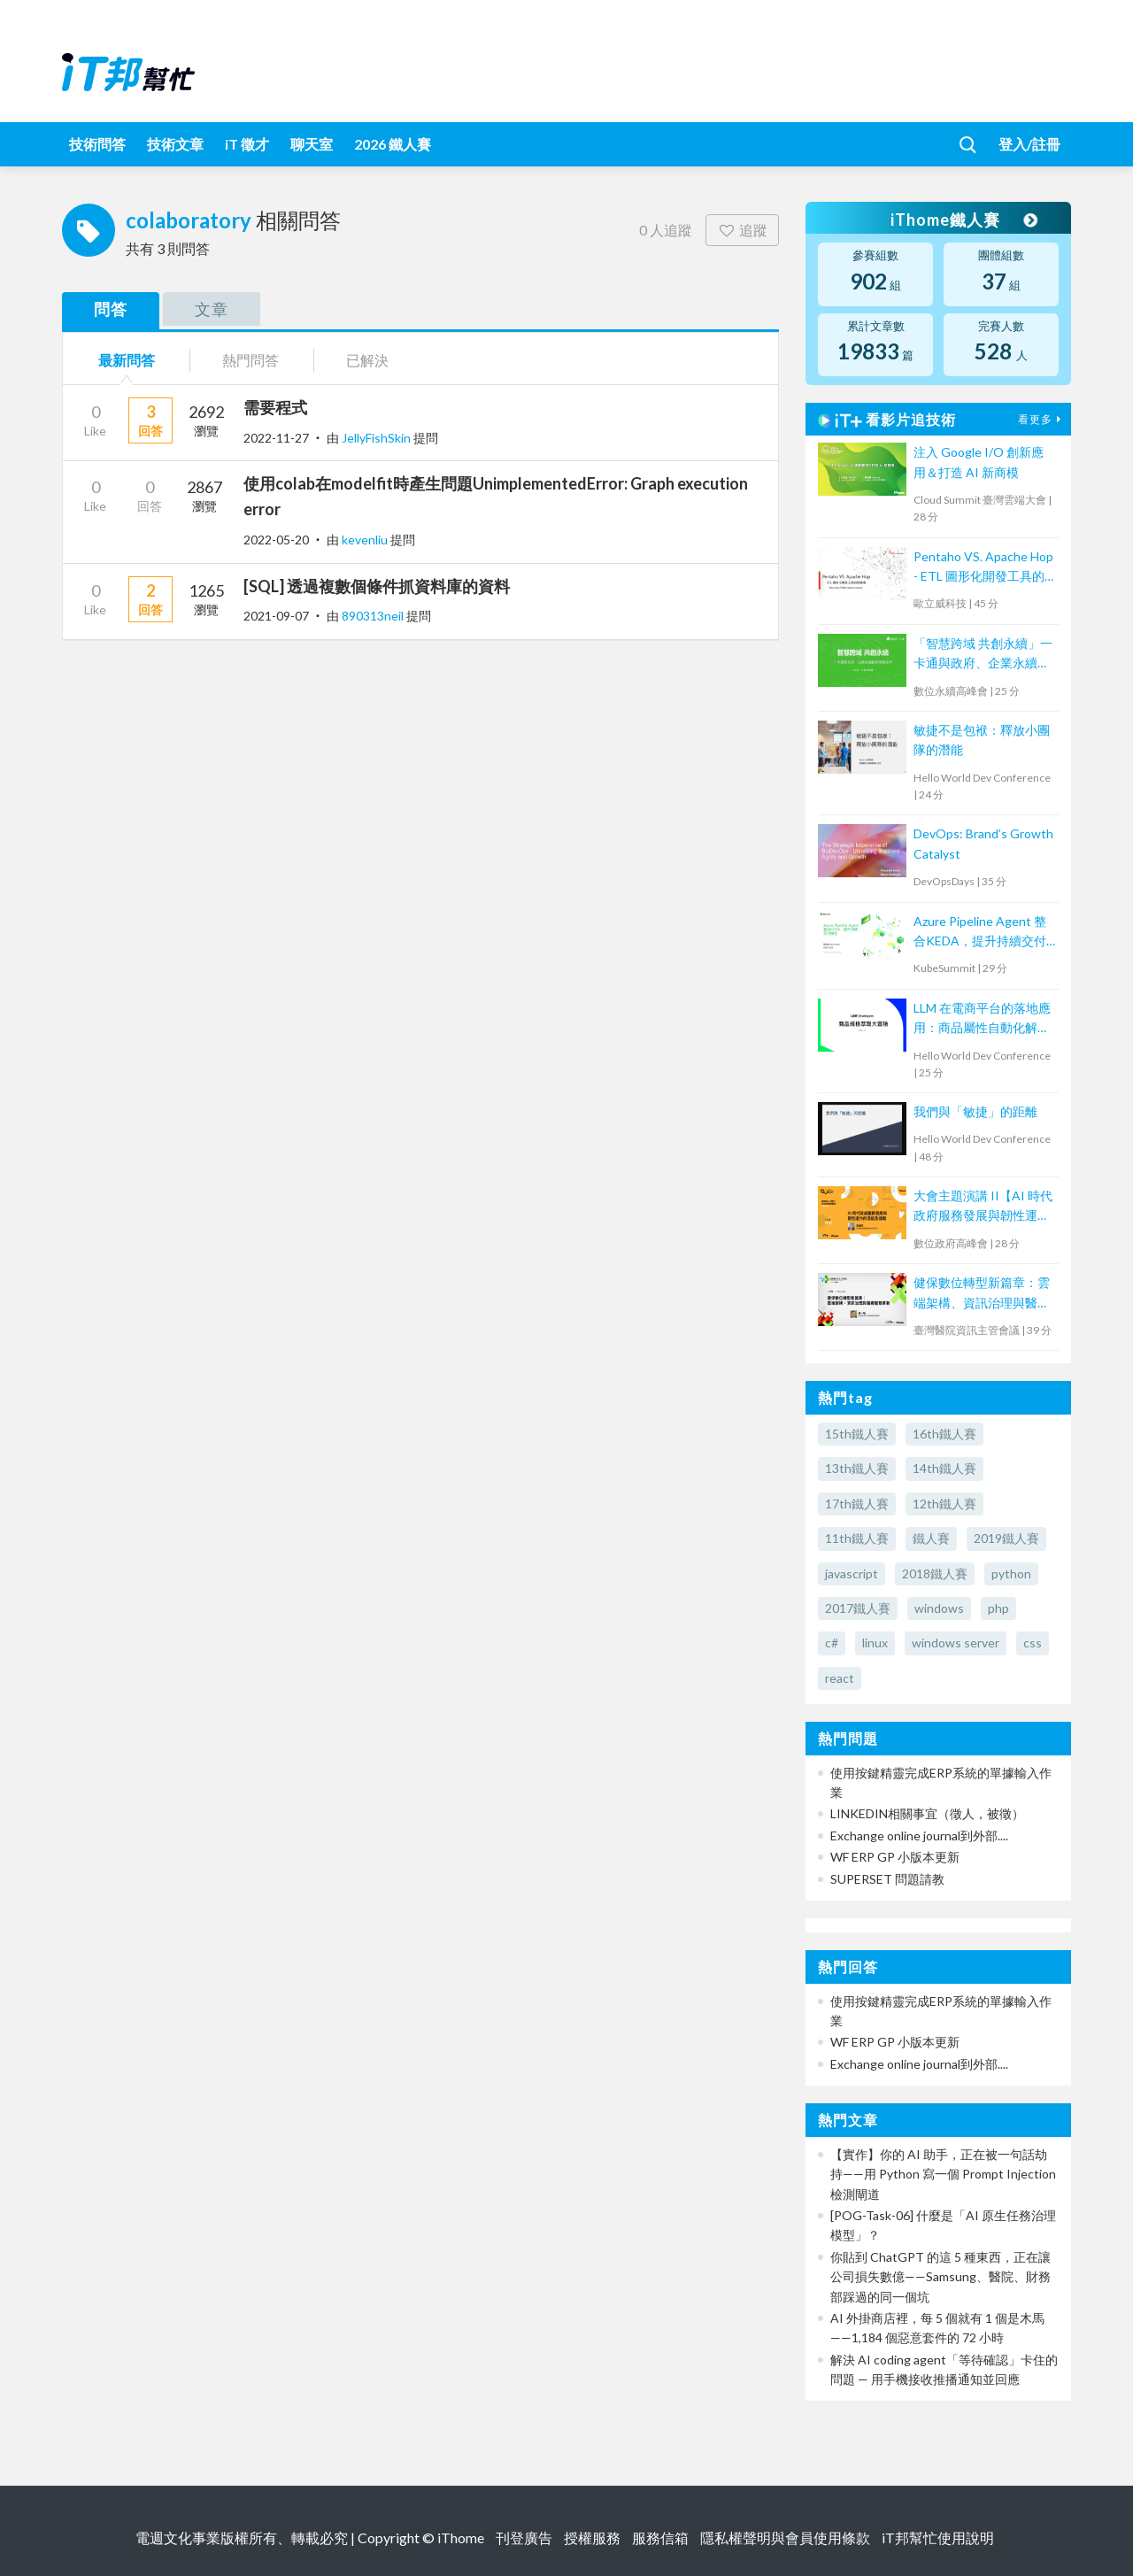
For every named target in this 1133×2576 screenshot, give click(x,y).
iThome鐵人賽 (963, 219)
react (839, 1677)
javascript (851, 1573)
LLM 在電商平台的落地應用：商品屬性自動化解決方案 (982, 1019)
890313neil (374, 615)
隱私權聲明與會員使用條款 (785, 2537)
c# (831, 1642)
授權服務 (592, 2537)
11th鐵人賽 (857, 1538)
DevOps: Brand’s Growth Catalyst (983, 843)
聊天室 (311, 143)
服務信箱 (660, 2537)
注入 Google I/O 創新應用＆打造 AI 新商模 (978, 461)
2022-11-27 (276, 437)
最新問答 (126, 359)
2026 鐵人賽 (392, 143)
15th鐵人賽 (857, 1433)
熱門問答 (250, 359)
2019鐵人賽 (1006, 1538)
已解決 (367, 359)
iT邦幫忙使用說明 (938, 2537)
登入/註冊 (1029, 143)
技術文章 (175, 143)
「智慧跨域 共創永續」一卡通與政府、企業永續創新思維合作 (982, 655)
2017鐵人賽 (857, 1608)
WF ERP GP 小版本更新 (895, 1856)
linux (875, 1642)
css (1032, 1642)
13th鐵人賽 (857, 1468)
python (1011, 1573)
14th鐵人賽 (944, 1468)
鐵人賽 (931, 1538)
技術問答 (97, 143)
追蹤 (742, 229)
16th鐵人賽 (944, 1433)
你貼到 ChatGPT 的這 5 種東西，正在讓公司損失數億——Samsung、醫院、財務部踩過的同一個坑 (940, 2276)
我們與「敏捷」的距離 (975, 1111)
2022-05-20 (276, 539)
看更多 (1042, 419)
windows (939, 1608)
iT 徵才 (247, 143)
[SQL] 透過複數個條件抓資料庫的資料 (376, 586)
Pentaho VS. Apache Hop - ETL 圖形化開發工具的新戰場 (983, 568)
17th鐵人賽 (857, 1503)
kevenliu (366, 539)
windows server (955, 1642)
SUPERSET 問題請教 (887, 1878)
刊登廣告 (524, 2537)
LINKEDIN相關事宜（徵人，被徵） (927, 1813)
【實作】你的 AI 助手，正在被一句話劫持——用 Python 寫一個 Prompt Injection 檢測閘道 (943, 2174)
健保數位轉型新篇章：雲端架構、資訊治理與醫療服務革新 (981, 1294)
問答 (110, 309)
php (998, 1608)
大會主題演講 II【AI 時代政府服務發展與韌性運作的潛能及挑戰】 (982, 1207)
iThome (460, 2537)
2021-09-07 (276, 615)
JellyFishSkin (377, 437)
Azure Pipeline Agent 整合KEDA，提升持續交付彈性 (979, 933)
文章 (211, 309)
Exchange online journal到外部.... (919, 1835)
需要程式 (275, 407)
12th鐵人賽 (944, 1503)
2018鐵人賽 (934, 1573)
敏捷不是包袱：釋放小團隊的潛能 (981, 739)
